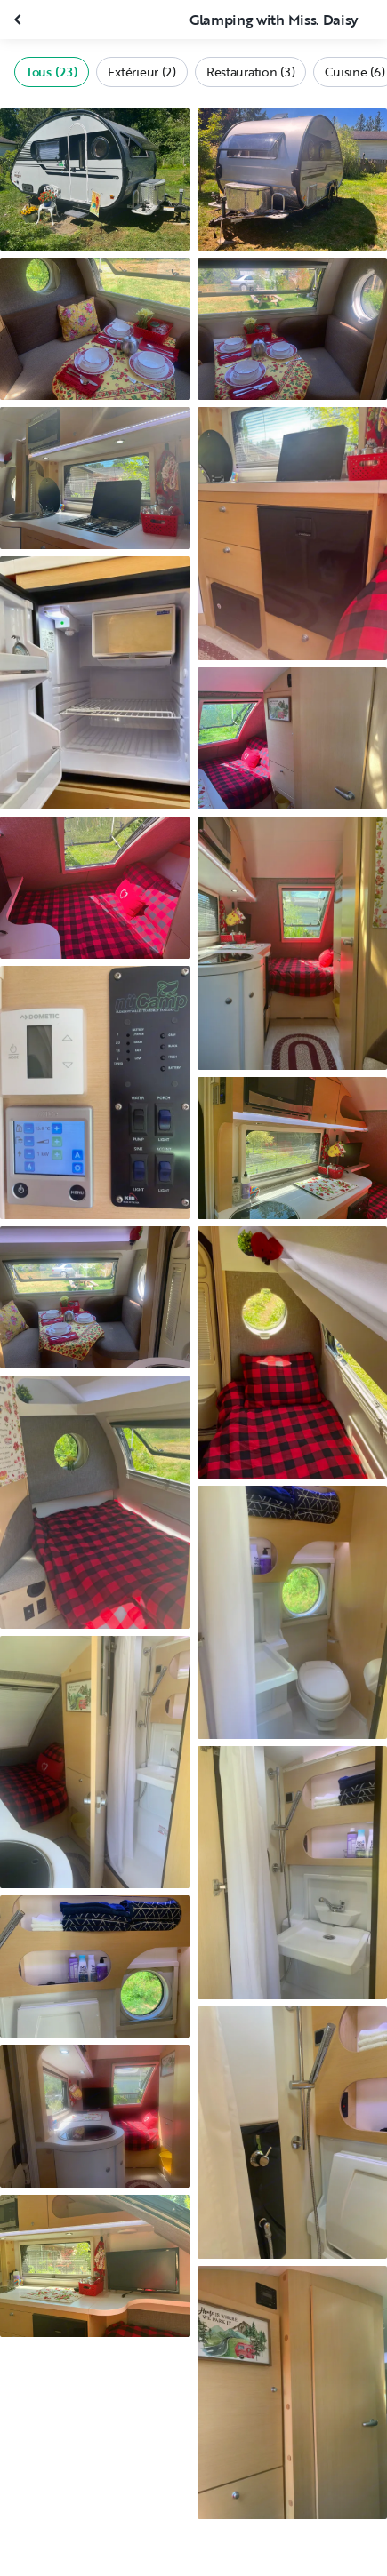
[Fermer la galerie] (19, 19)
